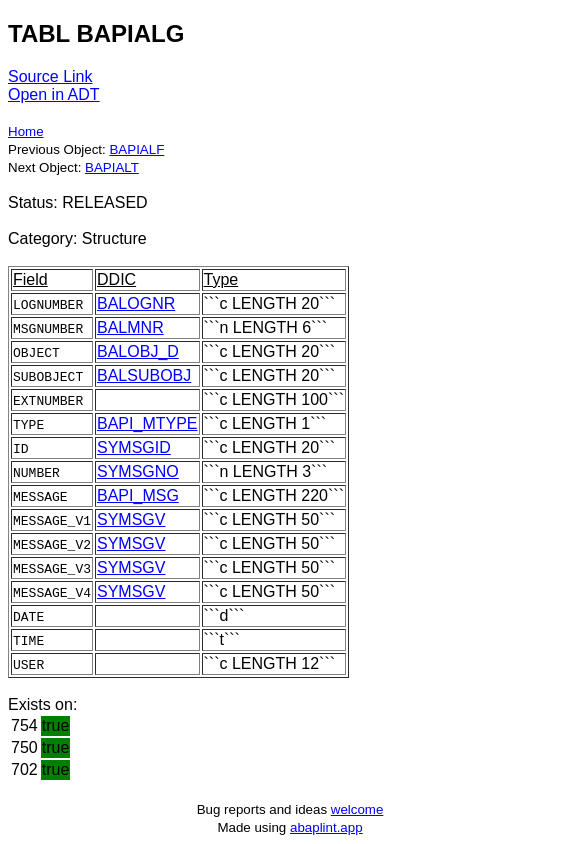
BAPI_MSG (138, 495)
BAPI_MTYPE (147, 423)
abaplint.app (326, 827)
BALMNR (130, 327)
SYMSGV (131, 519)
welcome (357, 809)
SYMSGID (134, 447)
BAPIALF (136, 149)
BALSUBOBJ (144, 375)
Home (26, 131)
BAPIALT (112, 167)
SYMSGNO (138, 471)
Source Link (50, 76)
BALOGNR (136, 303)
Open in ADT (54, 94)
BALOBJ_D (138, 351)
